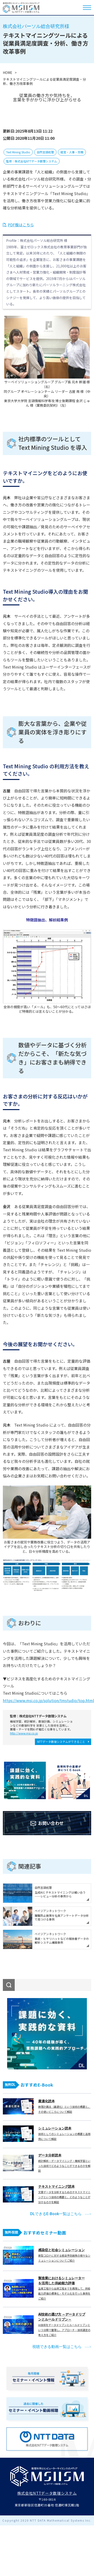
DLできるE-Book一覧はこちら (56, 2214)
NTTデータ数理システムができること (61, 1742)
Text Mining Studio (18, 152)
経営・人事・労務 (72, 152)
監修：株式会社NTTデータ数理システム (31, 161)
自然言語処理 (45, 152)
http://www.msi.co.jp (24, 1733)
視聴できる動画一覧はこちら (57, 2346)
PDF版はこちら (21, 225)
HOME (7, 72)
